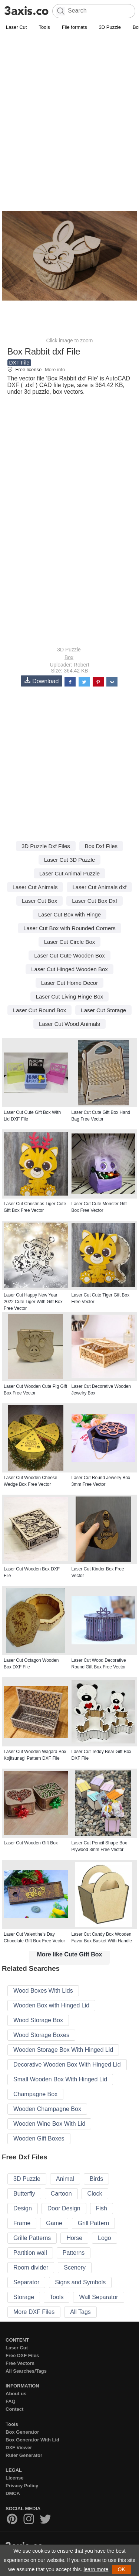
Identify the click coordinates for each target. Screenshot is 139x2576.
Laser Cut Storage (103, 1010)
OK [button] (121, 2569)
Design (22, 2208)
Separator (26, 2282)
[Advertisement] (69, 104)
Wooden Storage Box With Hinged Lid (63, 2050)
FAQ (11, 2401)
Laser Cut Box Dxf (94, 901)
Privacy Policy (22, 2485)
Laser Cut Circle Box (69, 942)
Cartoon (61, 2193)
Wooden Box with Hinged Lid (51, 2005)
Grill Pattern (93, 2223)
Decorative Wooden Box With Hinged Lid (67, 2064)
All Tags (80, 2312)
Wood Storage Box (38, 2020)
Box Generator (22, 2432)
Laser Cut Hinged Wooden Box (69, 969)
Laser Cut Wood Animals (69, 1024)
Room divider (30, 2267)
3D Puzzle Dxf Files (45, 846)
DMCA (13, 2493)
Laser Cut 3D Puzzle (69, 860)
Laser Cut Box (39, 901)
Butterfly (24, 2193)
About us (16, 2393)
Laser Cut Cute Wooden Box (69, 955)
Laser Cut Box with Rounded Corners (69, 928)
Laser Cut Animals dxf (99, 887)
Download (41, 680)
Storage (23, 2297)
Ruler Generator (24, 2455)
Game (54, 2223)
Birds (96, 2179)
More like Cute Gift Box (69, 1954)
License (14, 2478)
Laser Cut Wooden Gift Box (31, 1842)
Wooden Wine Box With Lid (49, 2124)
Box (68, 657)
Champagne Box (35, 2094)
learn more (95, 2569)
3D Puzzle (110, 27)
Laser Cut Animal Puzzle (69, 873)
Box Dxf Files (101, 846)
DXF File (19, 363)
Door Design (63, 2208)
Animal (65, 2179)
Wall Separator (98, 2297)
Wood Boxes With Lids (43, 1990)
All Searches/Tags (26, 2371)
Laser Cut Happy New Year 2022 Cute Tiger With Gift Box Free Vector (33, 1301)
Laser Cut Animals (35, 887)
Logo (104, 2238)
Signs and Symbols (80, 2282)
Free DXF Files (22, 2355)
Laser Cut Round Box (39, 1010)
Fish (101, 2208)
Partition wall (30, 2253)
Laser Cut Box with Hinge (69, 914)
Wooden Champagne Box (47, 2109)
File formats (74, 27)
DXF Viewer (19, 2447)
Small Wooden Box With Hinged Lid (60, 2079)
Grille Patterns (32, 2238)
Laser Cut (16, 27)
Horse (74, 2238)
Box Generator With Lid (32, 2440)
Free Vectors (20, 2363)
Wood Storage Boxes (41, 2035)
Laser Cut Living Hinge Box (69, 996)
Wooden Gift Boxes (38, 2138)
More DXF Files (33, 2312)
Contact (14, 2409)
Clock (94, 2193)
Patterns (74, 2253)
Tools (44, 27)
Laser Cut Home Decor (69, 983)
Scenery (75, 2267)
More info (55, 369)
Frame (21, 2223)
